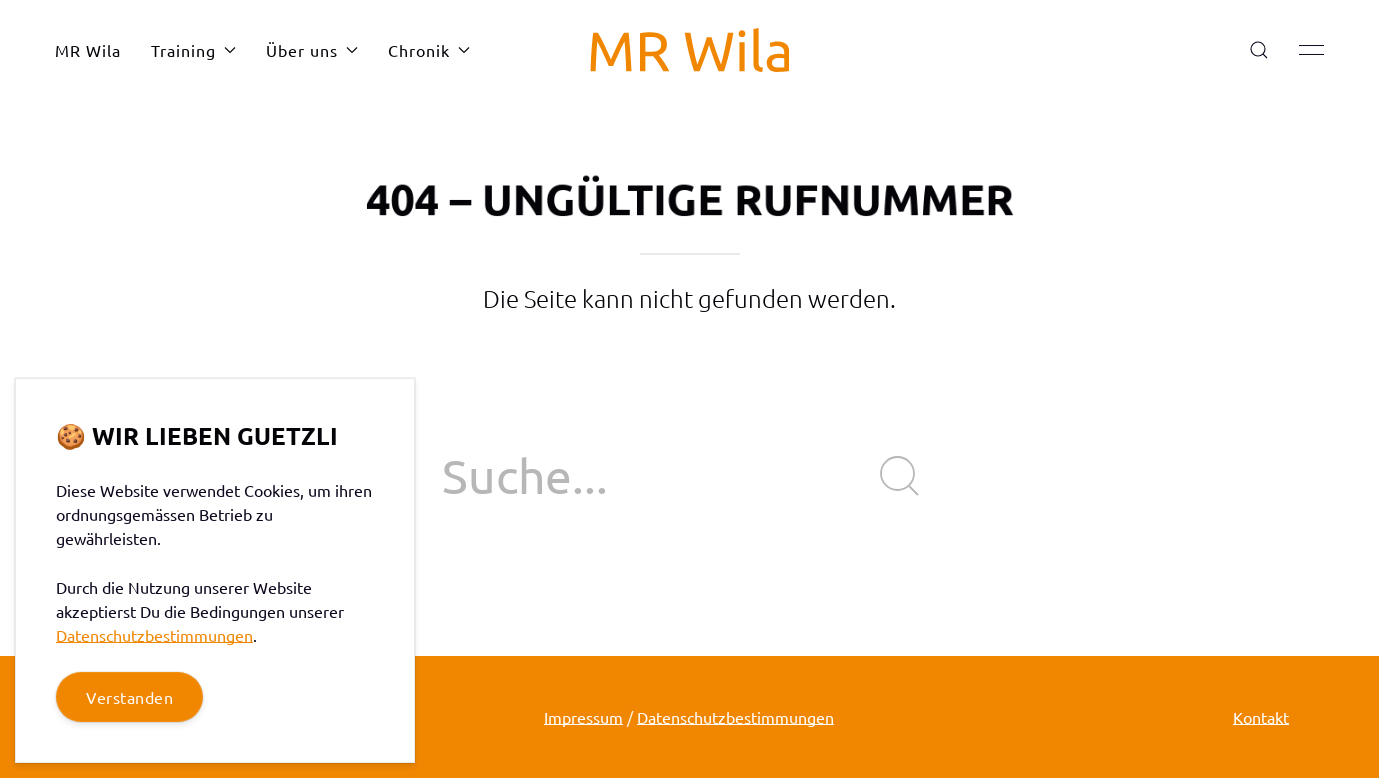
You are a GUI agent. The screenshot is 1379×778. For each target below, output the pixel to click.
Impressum (583, 717)
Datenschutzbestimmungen (735, 717)
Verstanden (129, 697)
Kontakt (1261, 717)
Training (193, 50)
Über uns (312, 50)
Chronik (429, 50)
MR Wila (88, 50)
